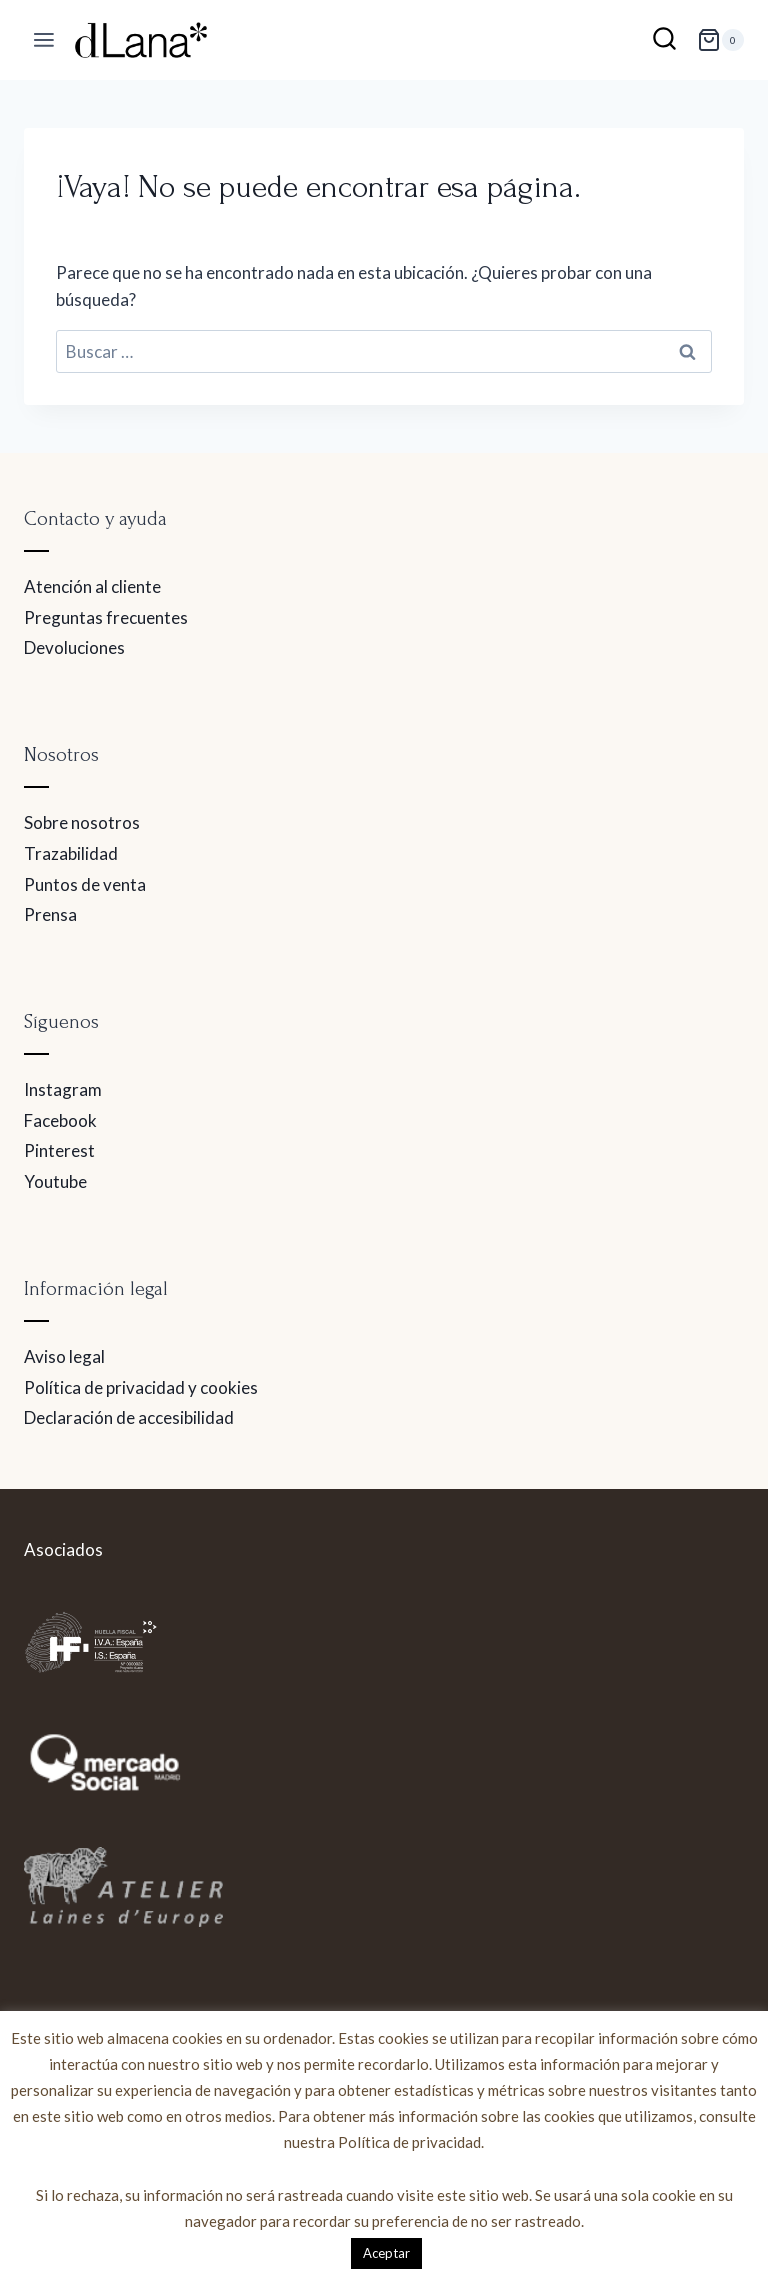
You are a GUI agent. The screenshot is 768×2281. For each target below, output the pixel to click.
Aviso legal (64, 1356)
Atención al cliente (92, 586)
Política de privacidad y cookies (141, 1387)
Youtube (55, 1181)
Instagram (63, 1089)
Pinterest (59, 1150)
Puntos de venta (85, 884)
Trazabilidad (71, 853)
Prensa (50, 914)
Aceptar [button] (386, 2253)
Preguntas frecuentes (106, 617)
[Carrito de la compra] (720, 40)
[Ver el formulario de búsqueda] (664, 40)
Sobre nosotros (82, 822)
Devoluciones (74, 647)
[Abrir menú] (44, 40)
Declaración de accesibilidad (129, 1417)
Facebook (60, 1120)
